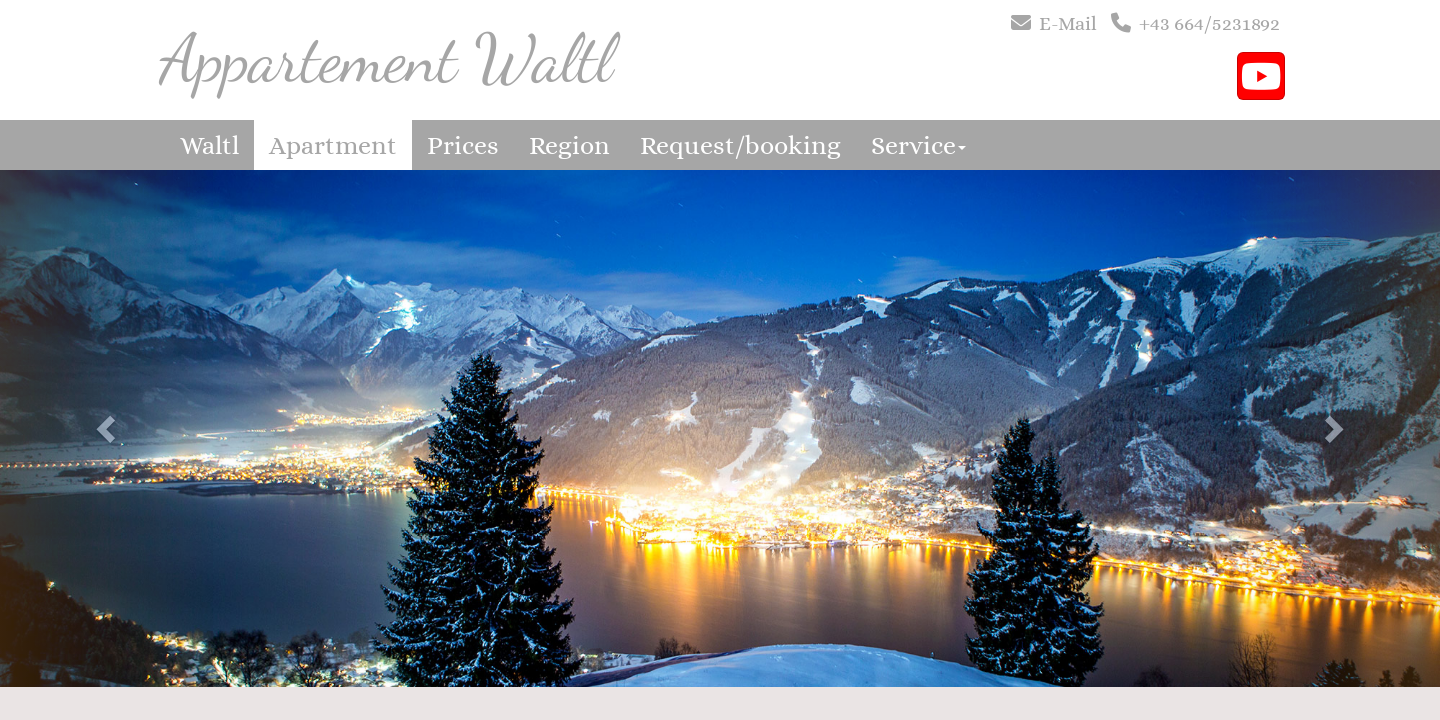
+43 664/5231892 (1209, 23)
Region (569, 145)
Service (918, 145)
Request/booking (740, 145)
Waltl (209, 145)
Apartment (333, 145)
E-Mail (1068, 23)
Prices (463, 145)
